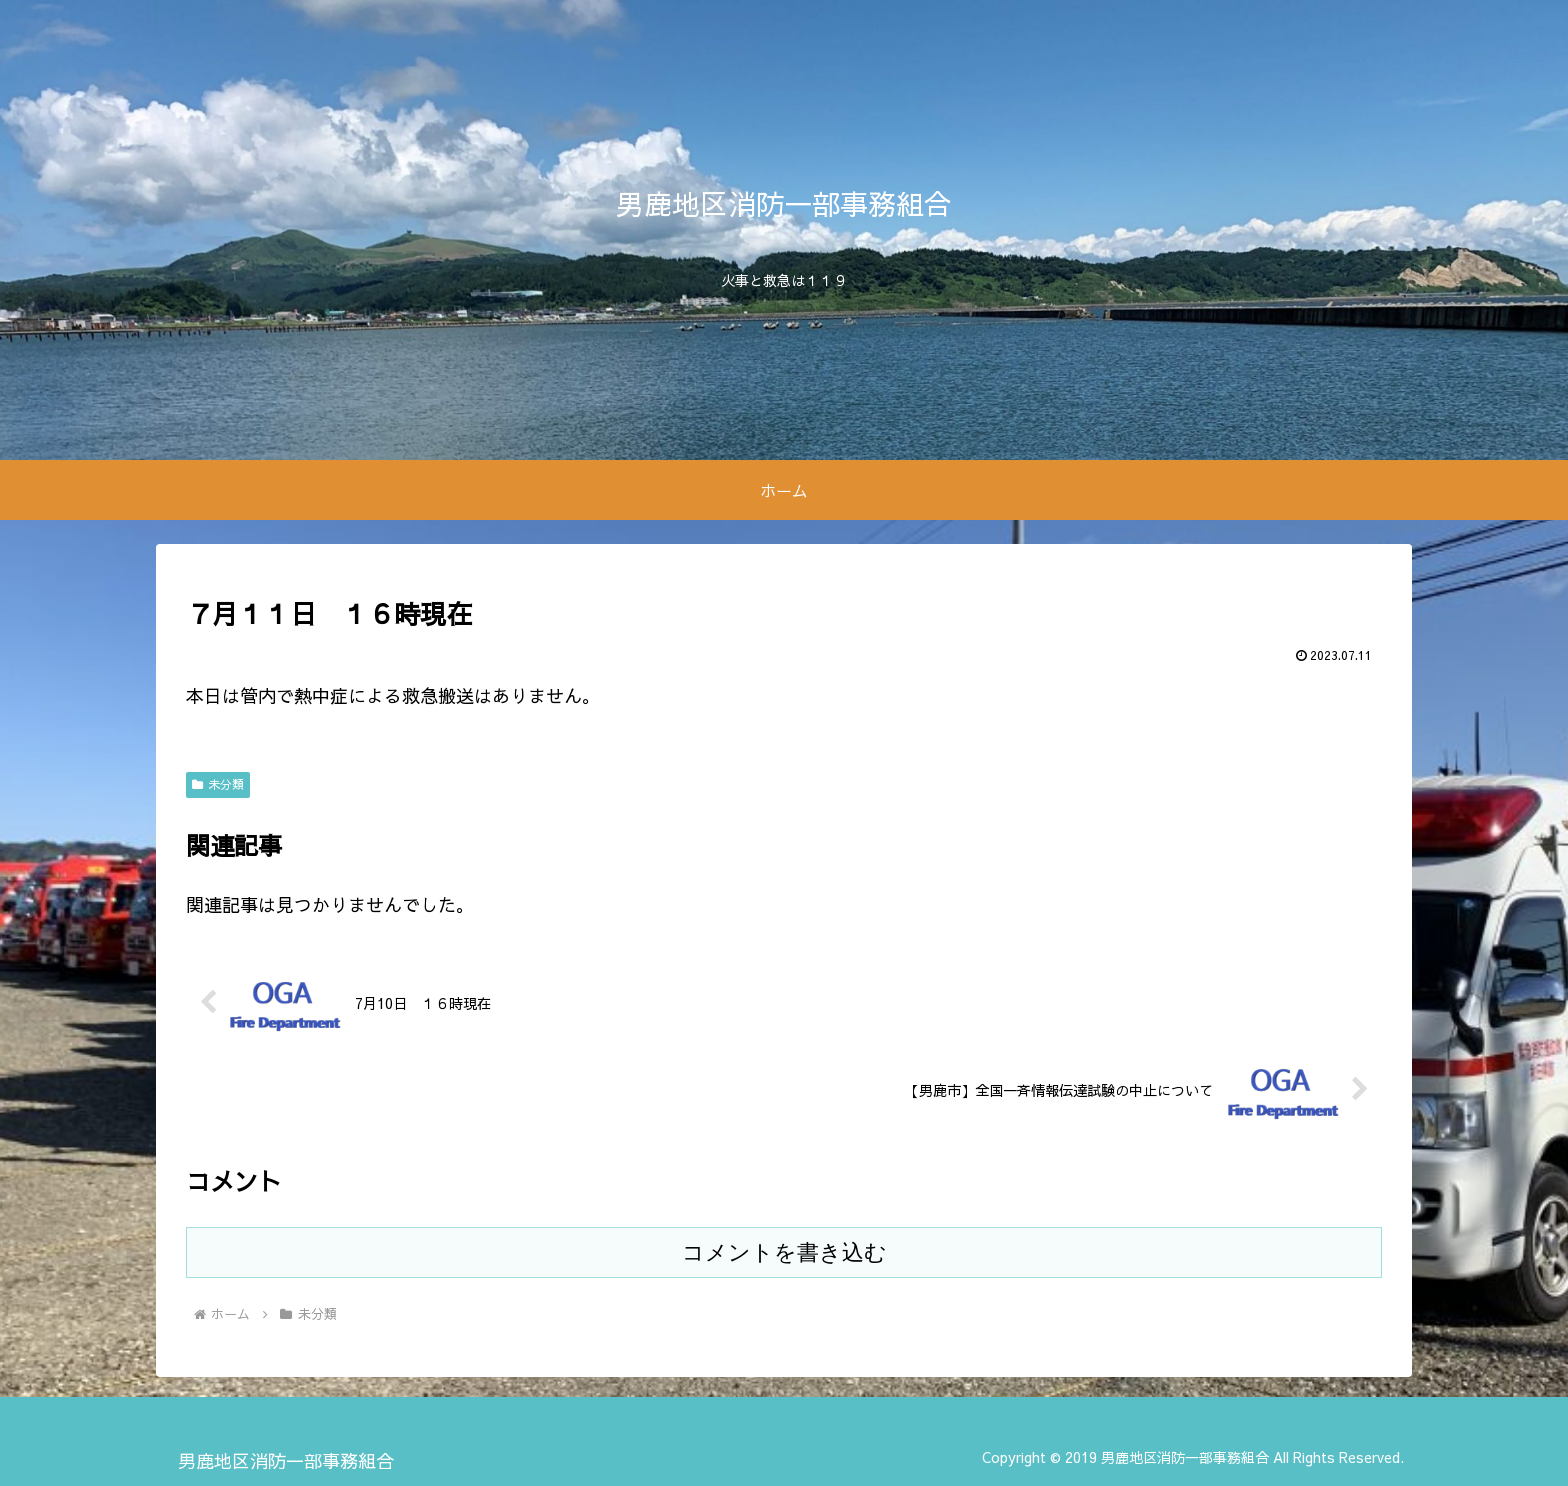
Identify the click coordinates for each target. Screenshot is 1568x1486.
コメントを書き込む (784, 1252)
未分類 (218, 784)
